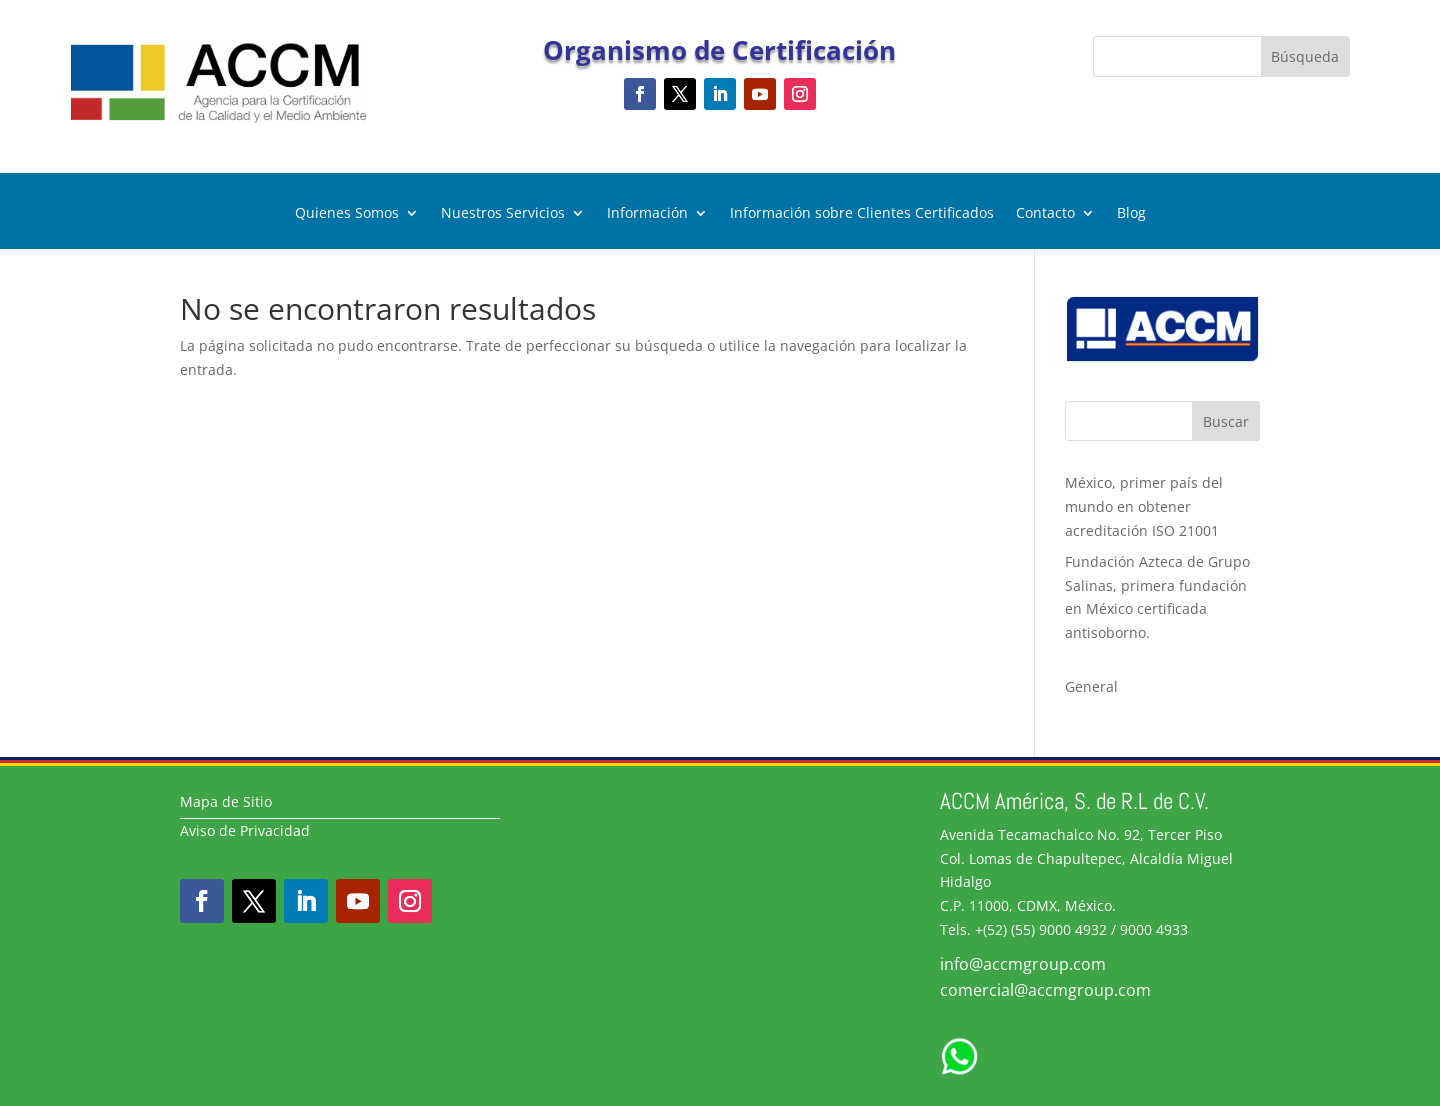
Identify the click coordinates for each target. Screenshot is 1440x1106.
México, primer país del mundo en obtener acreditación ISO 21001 (1144, 506)
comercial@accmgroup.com (1045, 990)
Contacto (1045, 214)
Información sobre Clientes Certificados (862, 214)
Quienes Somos (347, 214)
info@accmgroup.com (1023, 964)
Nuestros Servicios (503, 214)
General (1091, 686)
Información (647, 214)
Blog (1131, 214)
